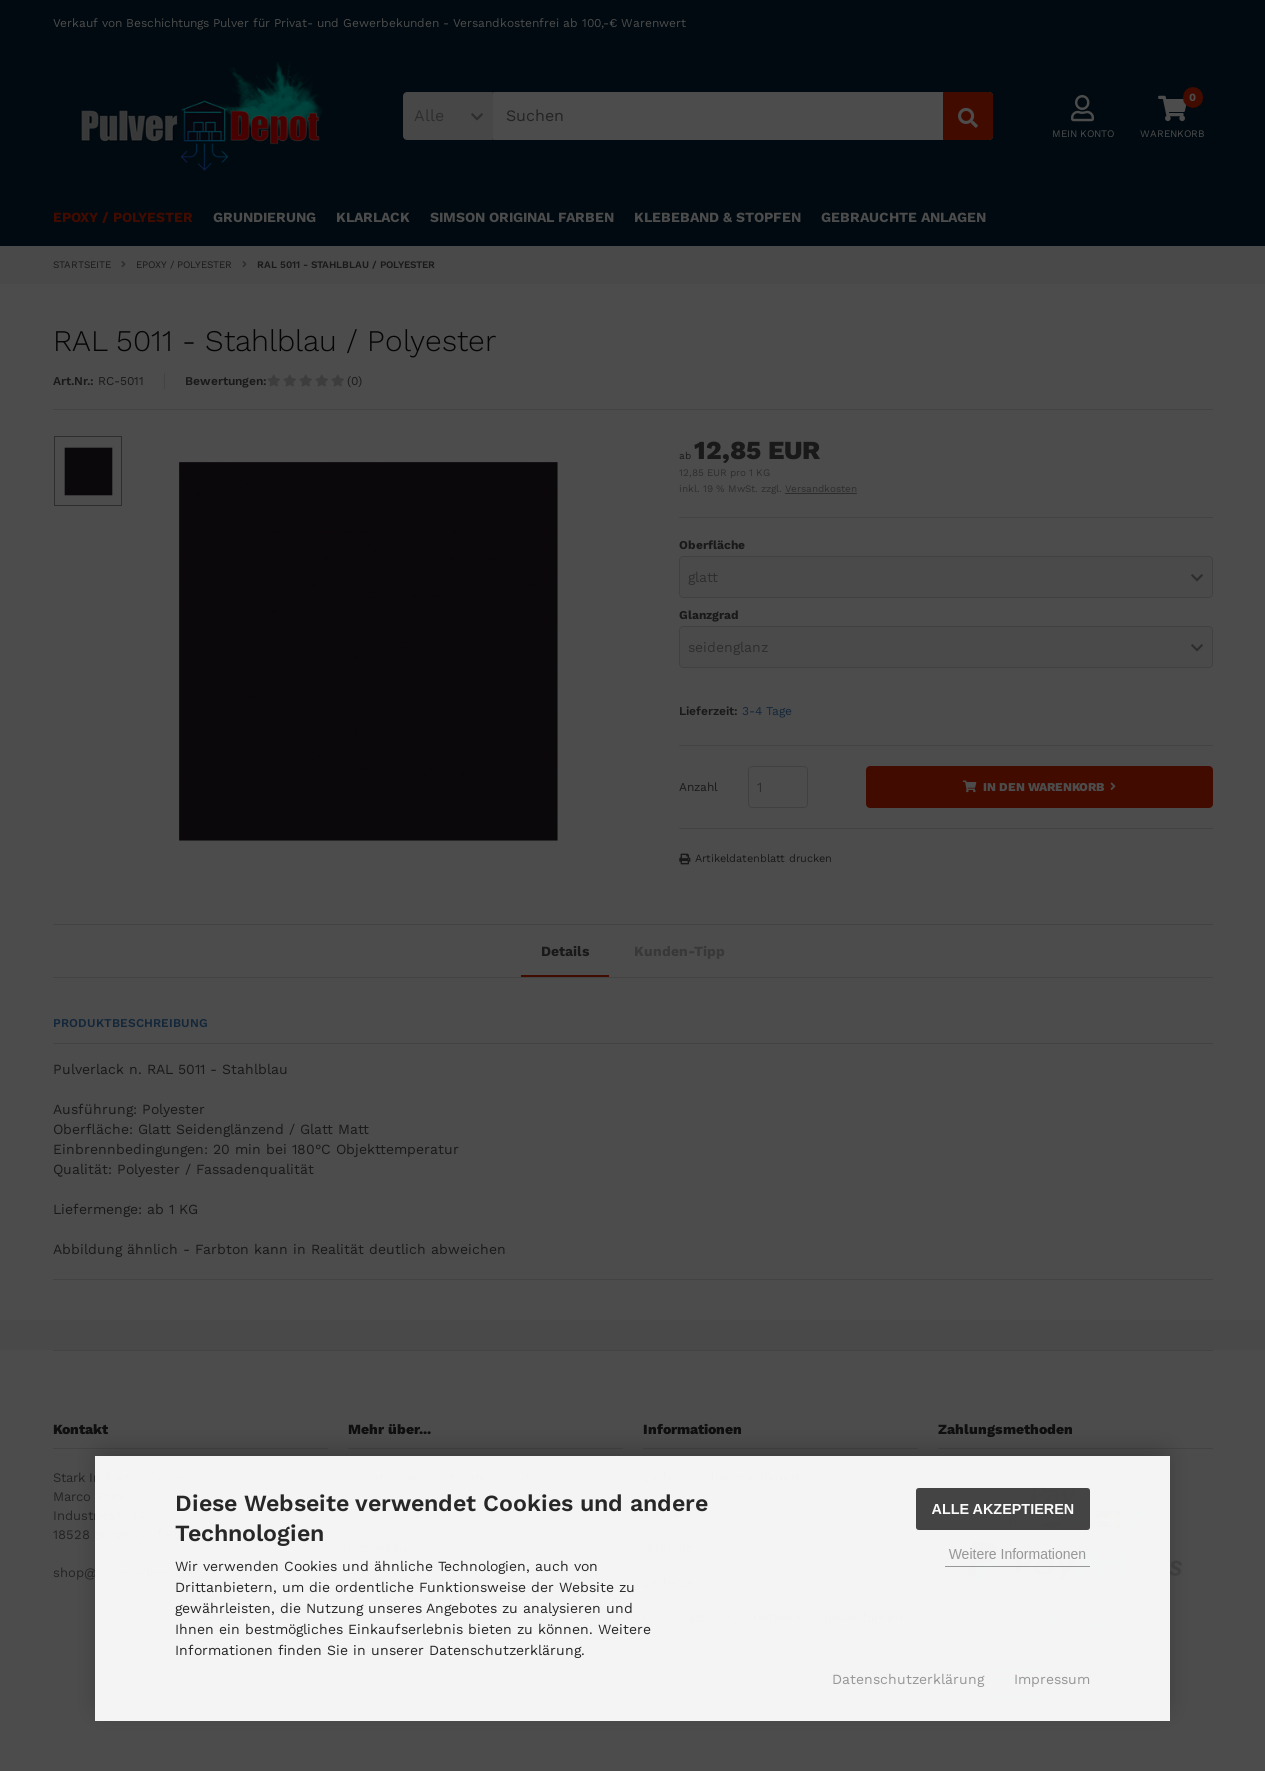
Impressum (1052, 1679)
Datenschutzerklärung (908, 1679)
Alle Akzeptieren (1003, 1509)
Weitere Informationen (1017, 1554)
